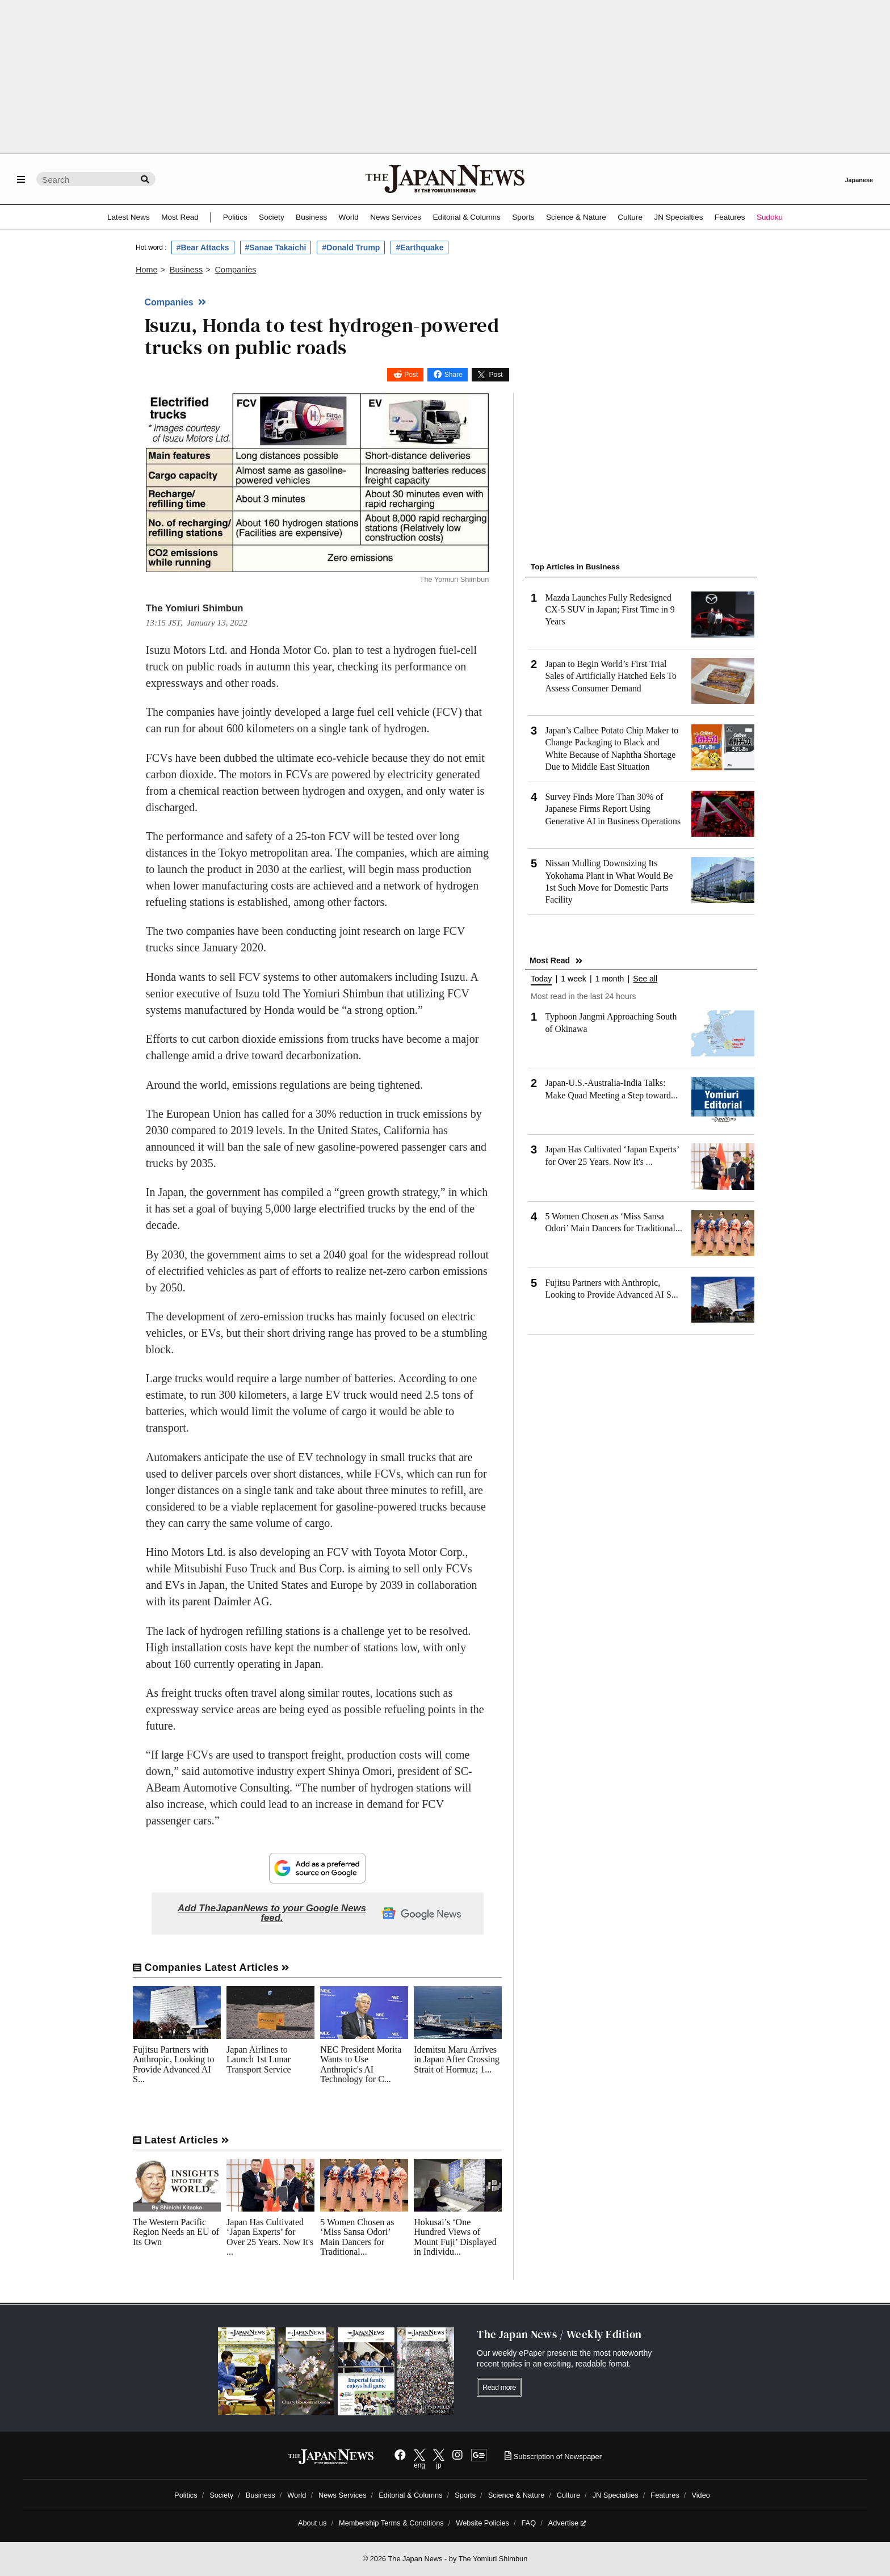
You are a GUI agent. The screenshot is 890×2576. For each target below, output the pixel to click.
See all (645, 979)
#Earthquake (419, 247)
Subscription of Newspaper (553, 2456)
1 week (573, 979)
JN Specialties (678, 217)
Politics (235, 217)
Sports (523, 217)
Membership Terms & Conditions (391, 2523)
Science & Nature (576, 217)
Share (453, 375)
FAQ (529, 2523)
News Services (395, 217)
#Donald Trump (351, 247)
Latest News (128, 217)
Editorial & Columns (467, 217)
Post (411, 375)
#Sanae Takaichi (276, 247)
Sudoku (770, 217)
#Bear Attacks (203, 247)
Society (271, 217)
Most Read (180, 217)
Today (541, 979)
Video (700, 2495)
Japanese (859, 180)
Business (311, 217)
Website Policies (482, 2523)
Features (730, 217)
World (349, 217)
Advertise (567, 2523)
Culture (630, 217)
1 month (609, 979)
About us (312, 2523)
